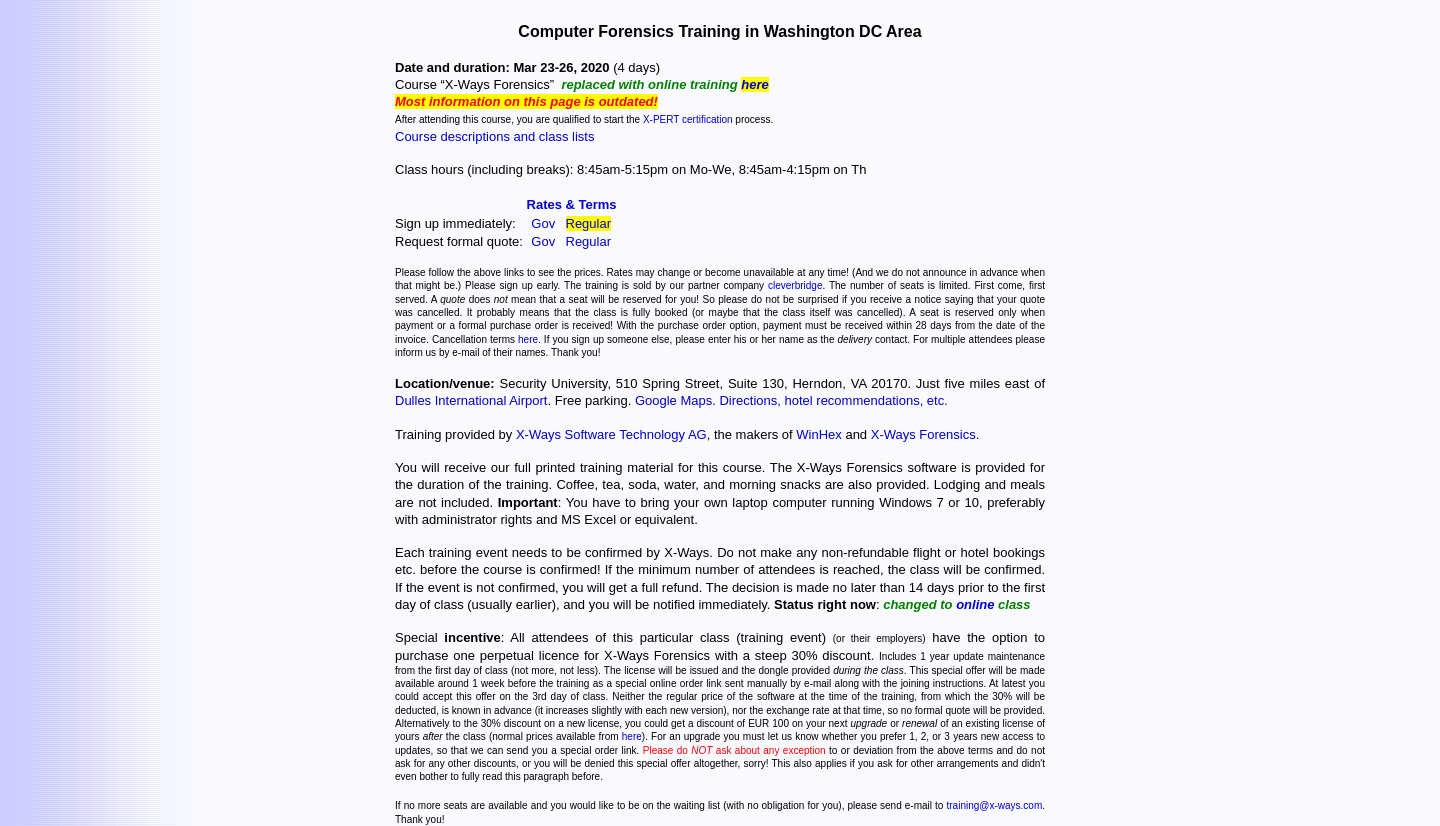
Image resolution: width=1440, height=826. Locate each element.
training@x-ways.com (994, 805)
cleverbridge (795, 285)
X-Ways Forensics (923, 434)
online (975, 604)
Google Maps (673, 400)
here (754, 84)
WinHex (819, 434)
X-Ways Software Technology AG (611, 434)
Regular (589, 223)
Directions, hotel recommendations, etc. (833, 400)
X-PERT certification (688, 119)
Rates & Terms (572, 204)
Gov (543, 223)
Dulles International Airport (471, 400)
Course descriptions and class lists (494, 136)
